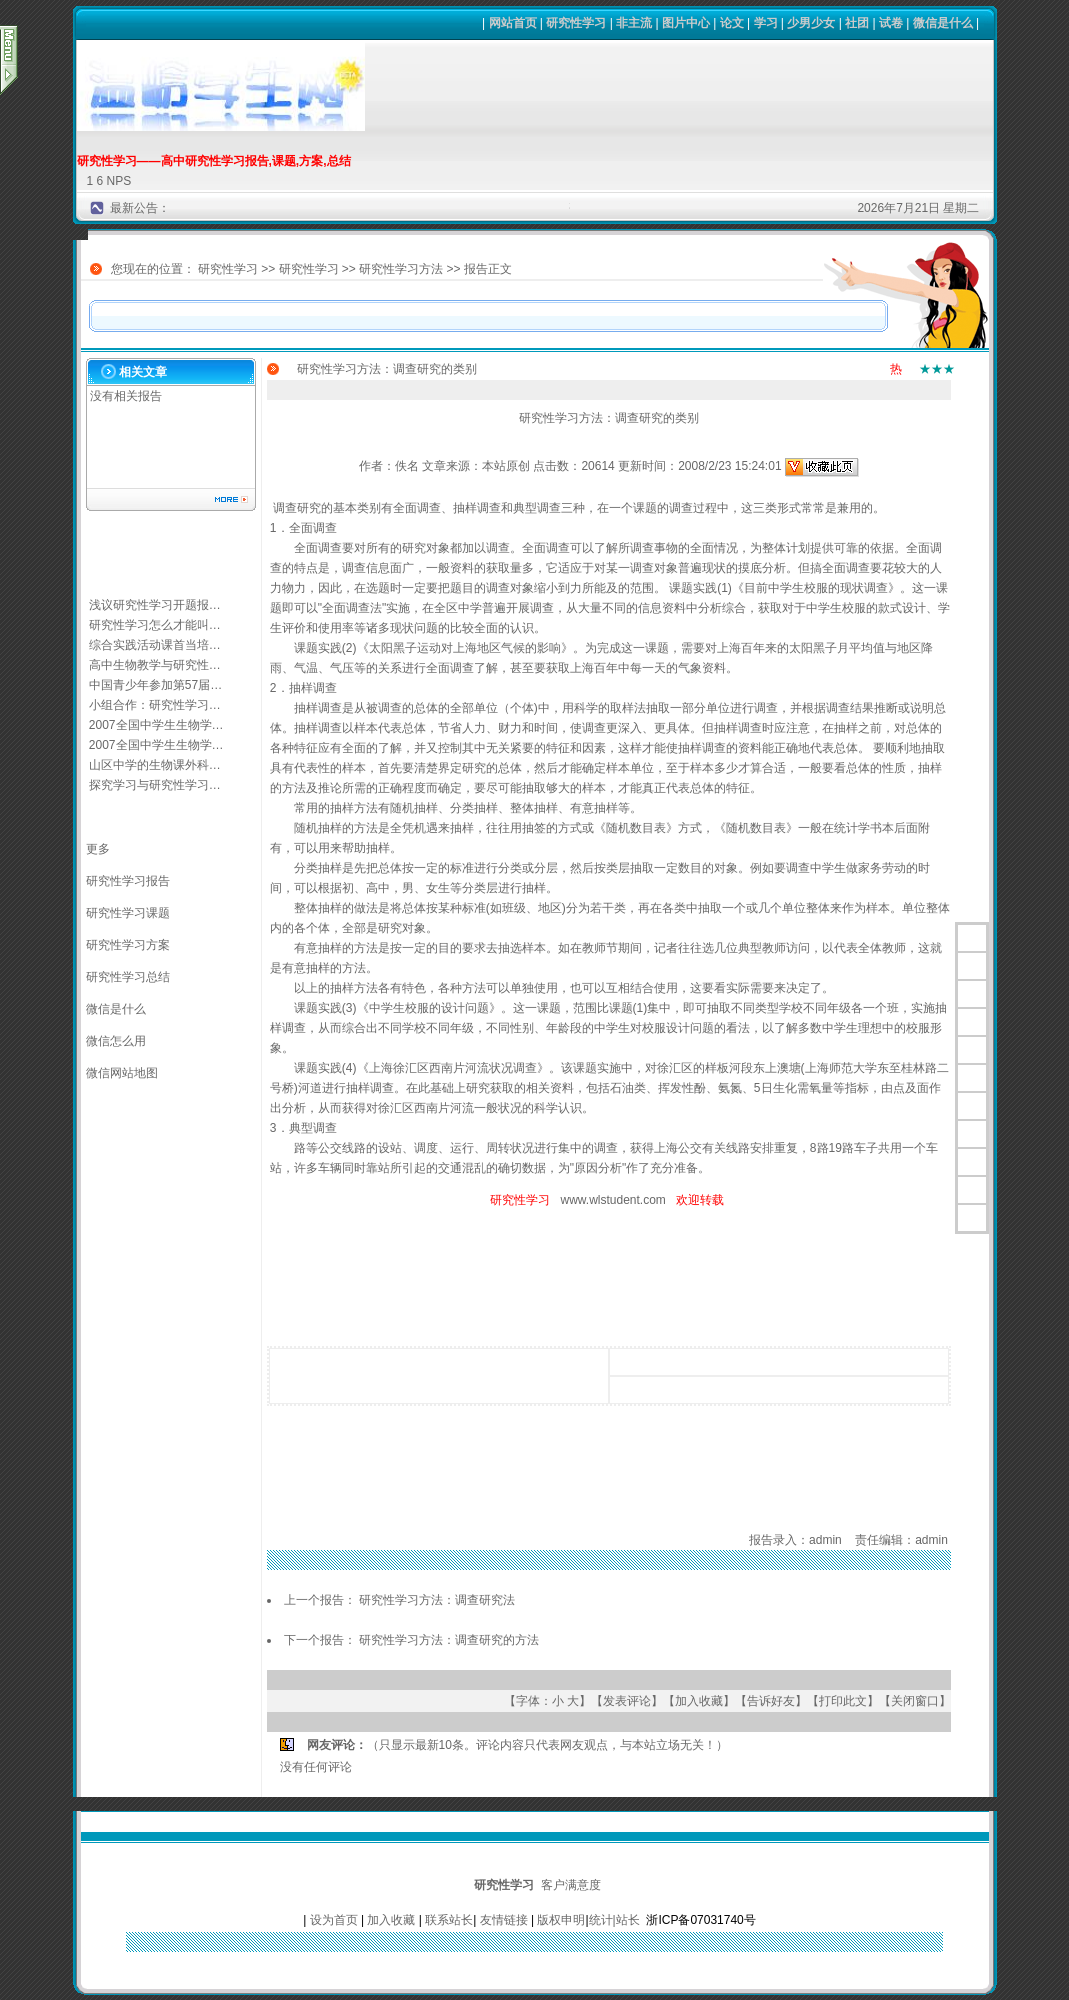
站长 (628, 1920)
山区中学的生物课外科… (155, 765)
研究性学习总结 (128, 977)
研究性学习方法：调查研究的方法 (449, 1640)
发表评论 (627, 1701)
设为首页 (334, 1920)
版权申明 (561, 1920)
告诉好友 (771, 1701)
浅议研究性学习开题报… (155, 605)
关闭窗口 (915, 1701)
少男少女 (811, 23)
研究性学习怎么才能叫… (155, 625)
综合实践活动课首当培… (155, 645)
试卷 (891, 23)
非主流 (634, 23)
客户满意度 (571, 1885)
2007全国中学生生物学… (156, 725)
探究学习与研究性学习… (155, 785)
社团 (857, 23)
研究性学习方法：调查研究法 (437, 1600)
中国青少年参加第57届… (155, 685)
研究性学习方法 (401, 269)
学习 (766, 23)
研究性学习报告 (128, 881)
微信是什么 (943, 23)
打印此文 (843, 1701)
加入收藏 (699, 1701)
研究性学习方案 (128, 945)
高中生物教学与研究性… (155, 665)
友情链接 (504, 1920)
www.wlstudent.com (612, 1200)
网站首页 (513, 23)
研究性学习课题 (128, 913)
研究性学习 (576, 23)
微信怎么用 (116, 1041)
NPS (119, 181)
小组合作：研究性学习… (155, 705)
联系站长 (449, 1920)
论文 (732, 23)
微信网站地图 (122, 1073)
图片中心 (686, 23)
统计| (602, 1920)
